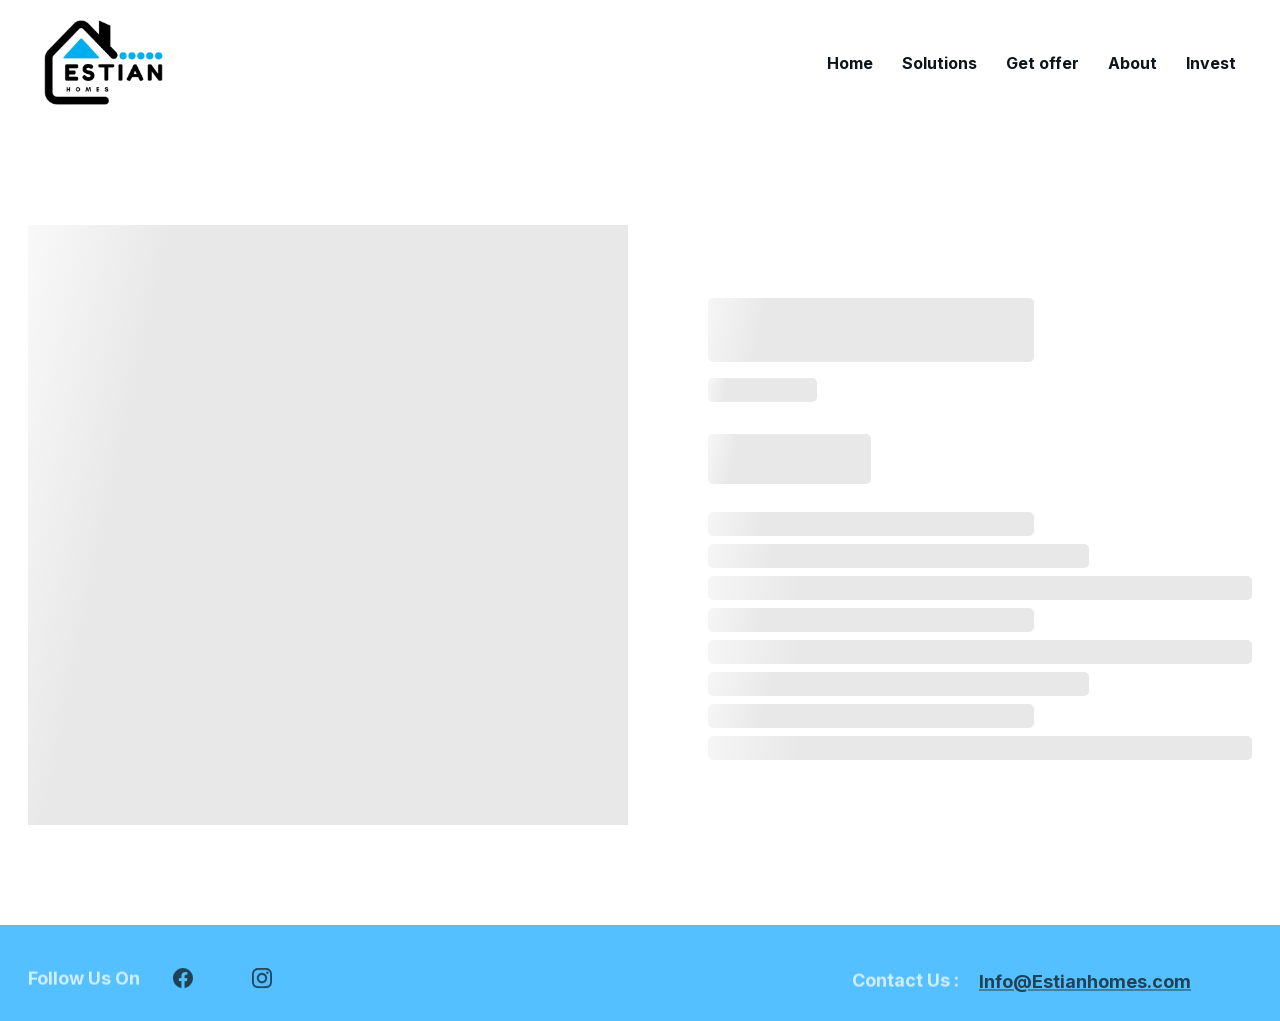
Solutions (939, 63)
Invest (1211, 63)
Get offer (1042, 63)
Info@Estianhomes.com (1085, 983)
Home (850, 63)
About (1132, 63)
